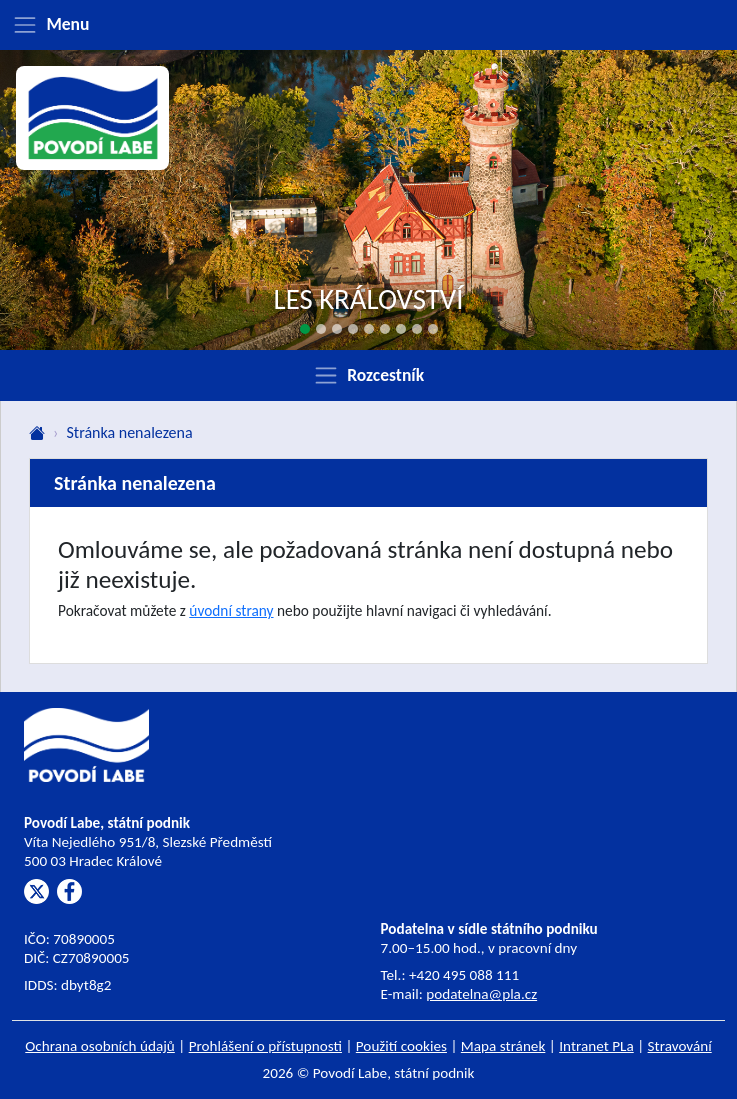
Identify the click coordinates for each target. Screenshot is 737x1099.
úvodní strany (231, 610)
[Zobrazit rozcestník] (368, 375)
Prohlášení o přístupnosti (265, 1046)
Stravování (680, 1046)
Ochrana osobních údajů (100, 1046)
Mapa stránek (503, 1046)
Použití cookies (401, 1046)
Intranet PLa (596, 1046)
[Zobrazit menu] (368, 25)
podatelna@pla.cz (481, 994)
